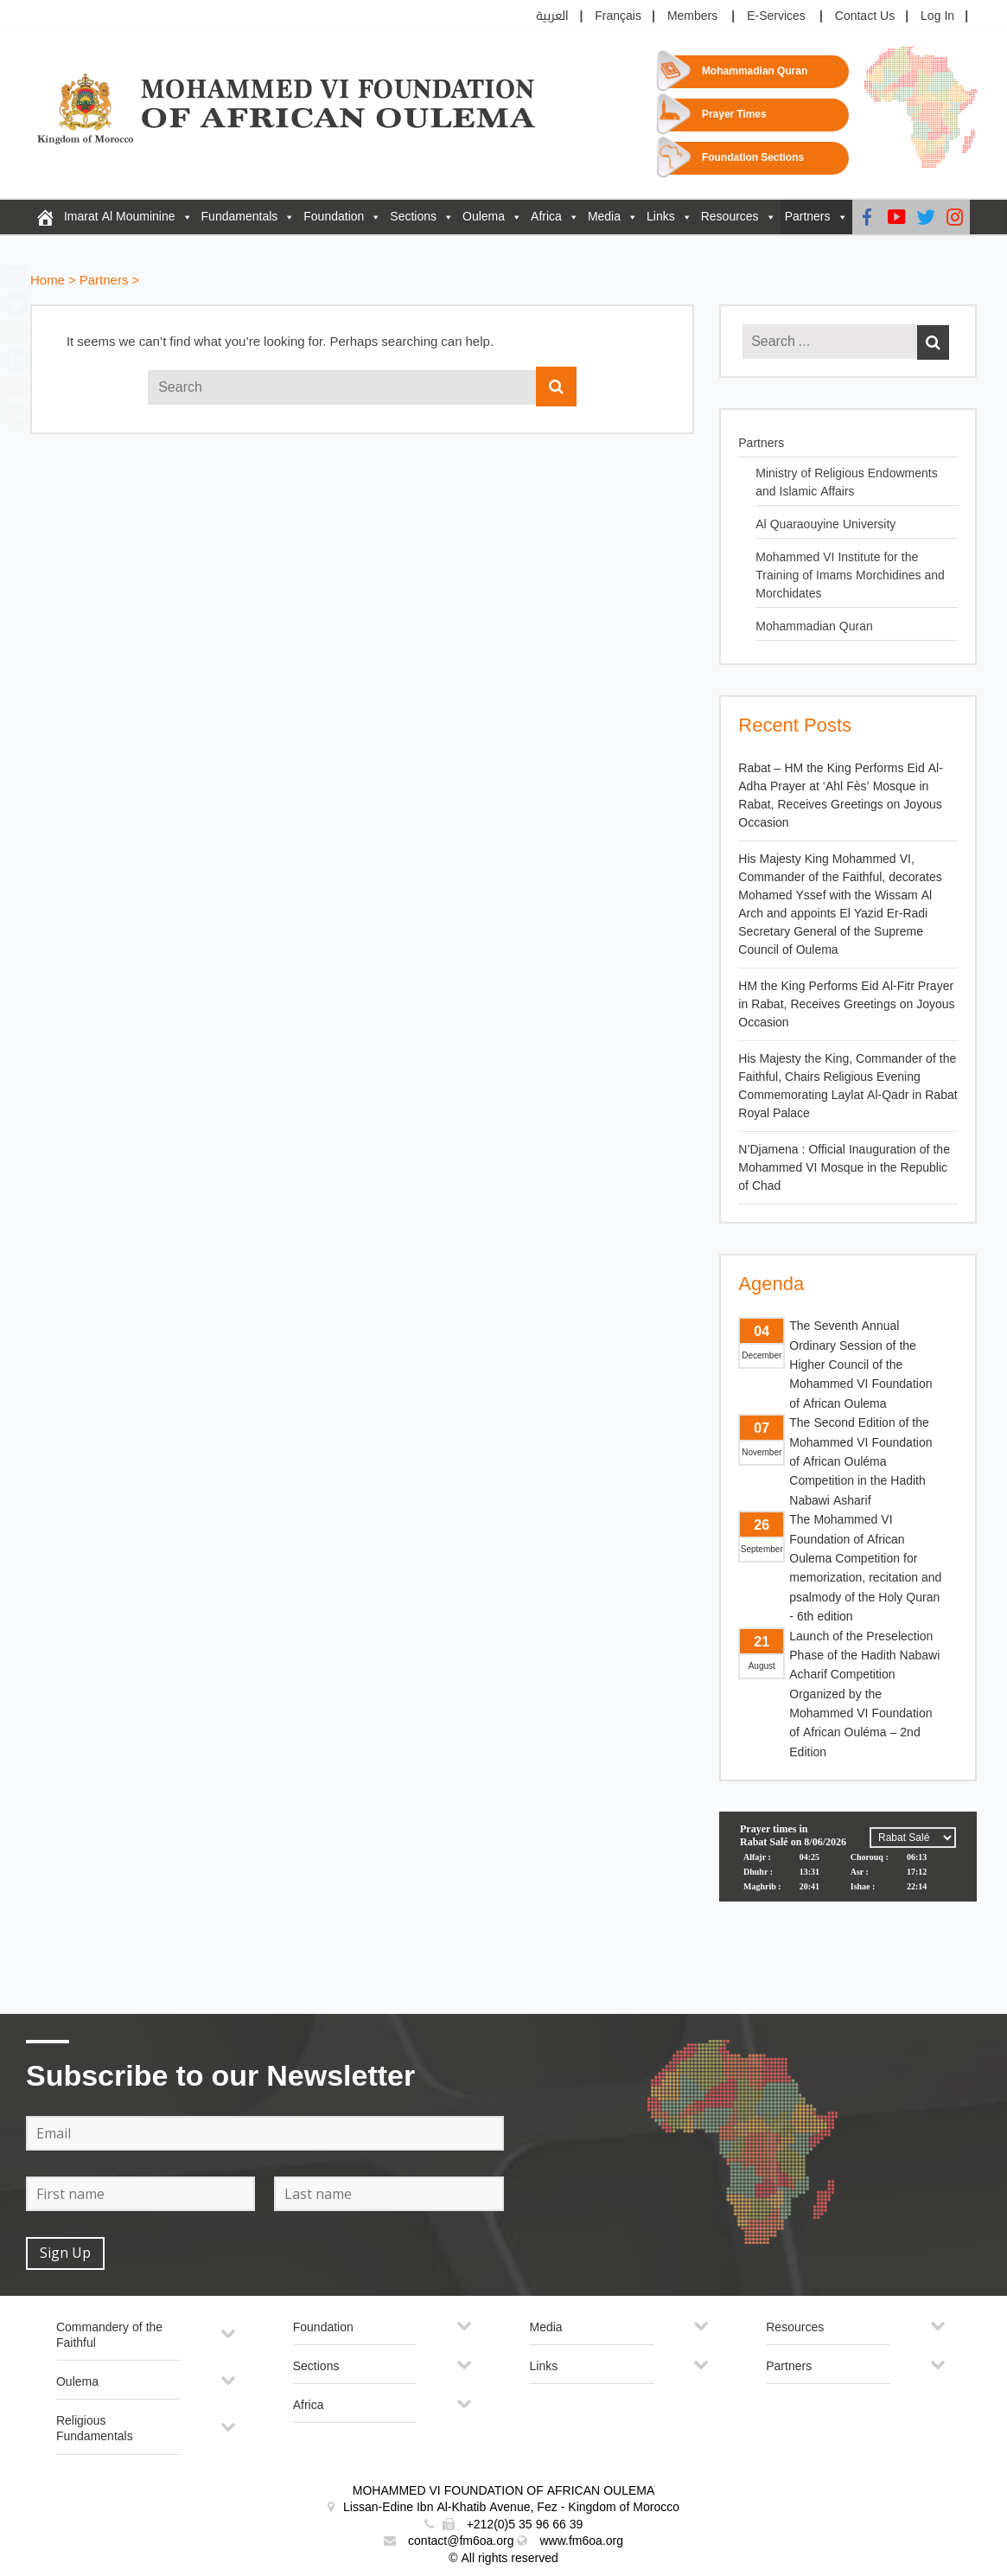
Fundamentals (239, 216)
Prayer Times (734, 114)
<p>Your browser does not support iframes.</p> (848, 1876)
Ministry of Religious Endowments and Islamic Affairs (846, 482)
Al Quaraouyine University (825, 524)
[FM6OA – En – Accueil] (45, 217)
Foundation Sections (753, 157)
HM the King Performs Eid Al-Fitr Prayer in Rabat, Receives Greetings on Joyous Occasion (846, 1004)
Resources (730, 216)
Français (618, 16)
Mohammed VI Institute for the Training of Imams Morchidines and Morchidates (850, 575)
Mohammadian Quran (754, 71)
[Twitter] (925, 217)
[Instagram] (955, 217)
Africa (546, 216)
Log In (937, 16)
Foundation (333, 216)
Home (47, 281)
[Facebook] (867, 217)
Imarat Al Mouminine (119, 216)
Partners (808, 216)
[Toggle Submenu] (228, 2340)
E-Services (776, 16)
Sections (413, 216)
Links (661, 216)
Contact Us (865, 16)
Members (692, 16)
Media (604, 216)
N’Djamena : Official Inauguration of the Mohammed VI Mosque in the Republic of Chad (844, 1167)
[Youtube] (896, 217)
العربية (552, 16)
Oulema (483, 216)
